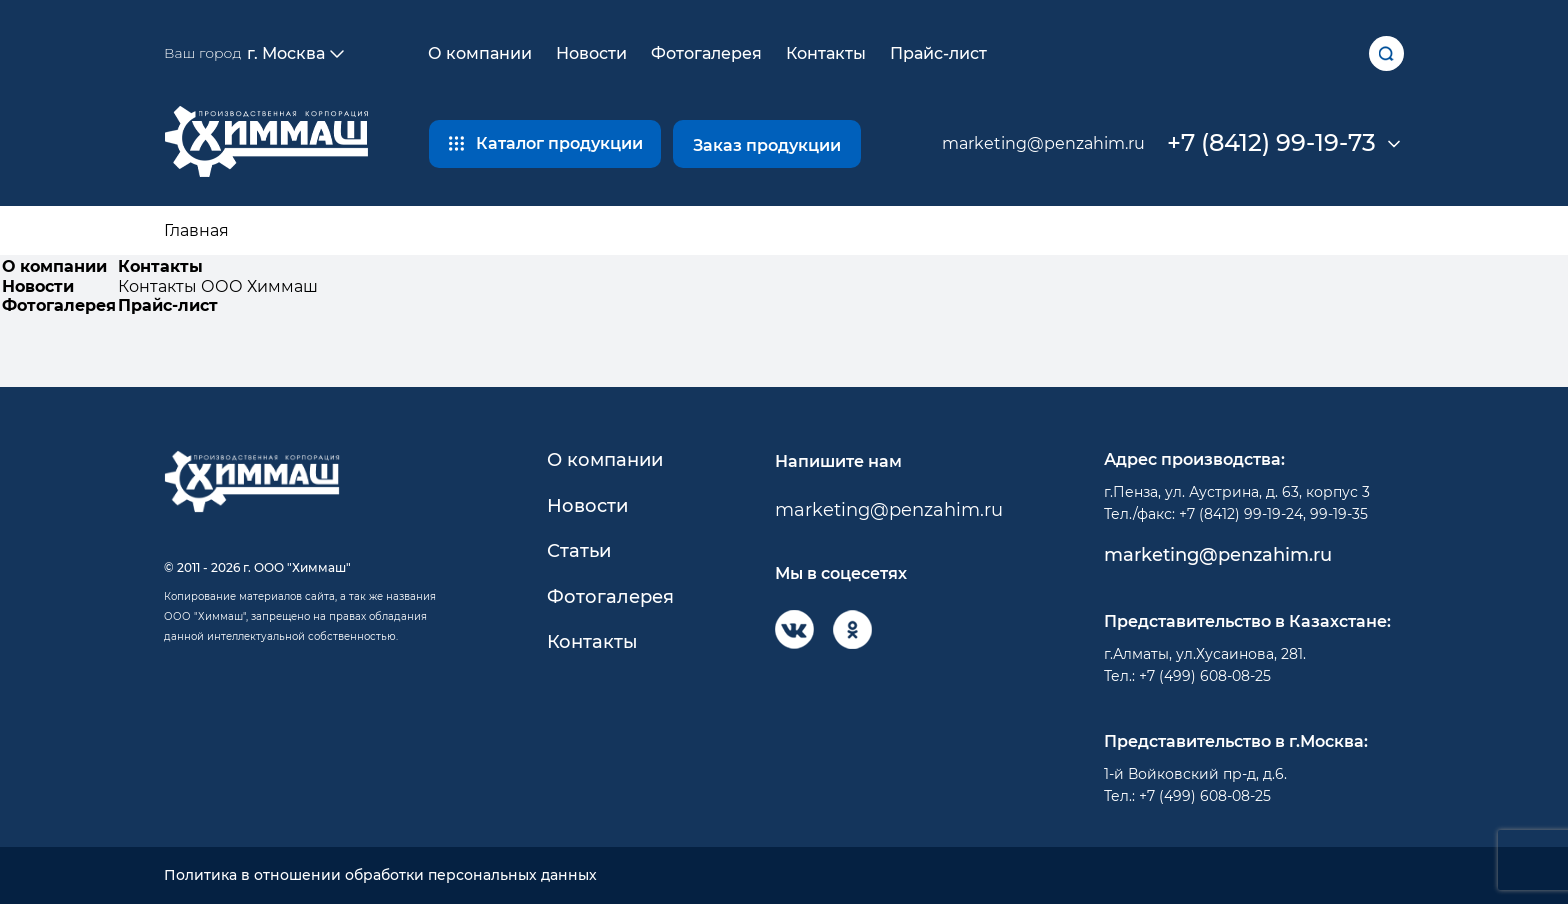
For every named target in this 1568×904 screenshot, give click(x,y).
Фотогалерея (706, 53)
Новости (591, 53)
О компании (480, 53)
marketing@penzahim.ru (1043, 143)
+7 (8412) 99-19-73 (1271, 143)
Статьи (579, 551)
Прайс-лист (938, 53)
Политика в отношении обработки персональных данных (380, 875)
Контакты (826, 53)
